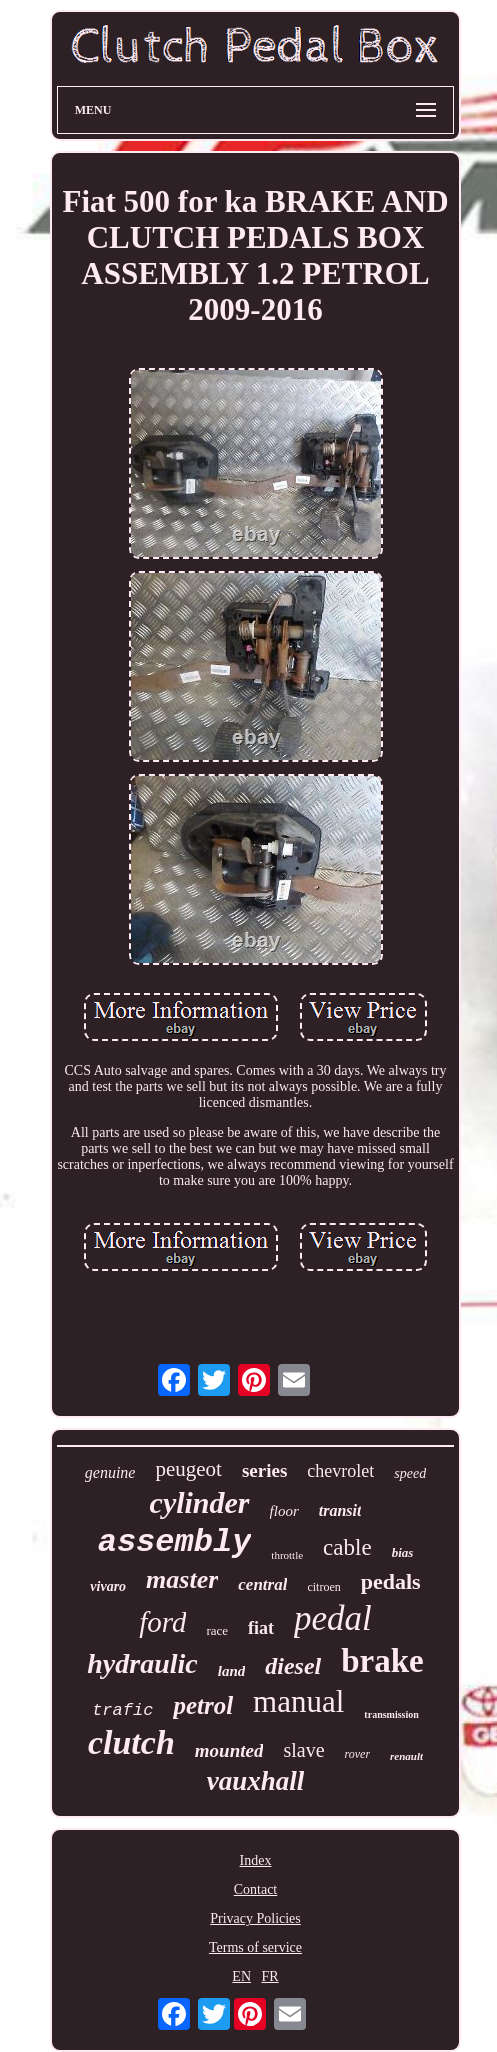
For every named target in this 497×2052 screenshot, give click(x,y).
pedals (391, 1581)
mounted (229, 1750)
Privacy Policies (255, 1918)
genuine (110, 1472)
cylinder (200, 1502)
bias (403, 1552)
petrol (203, 1705)
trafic (122, 1710)
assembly (175, 1542)
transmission (391, 1714)
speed (410, 1473)
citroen (323, 1587)
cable (347, 1547)
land (232, 1671)
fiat (261, 1628)
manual (298, 1701)
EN (241, 1976)
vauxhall (256, 1781)
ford (162, 1622)
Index (256, 1860)
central (262, 1584)
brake (382, 1661)
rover (358, 1754)
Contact (256, 1889)
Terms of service (255, 1947)
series (264, 1470)
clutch (131, 1742)
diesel (293, 1666)
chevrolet (340, 1471)
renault (406, 1756)
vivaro (108, 1586)
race (217, 1630)
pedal (333, 1618)
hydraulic (142, 1663)
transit (340, 1510)
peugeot (188, 1469)
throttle (287, 1555)
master (182, 1579)
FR (270, 1976)
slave (303, 1750)
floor (284, 1511)
